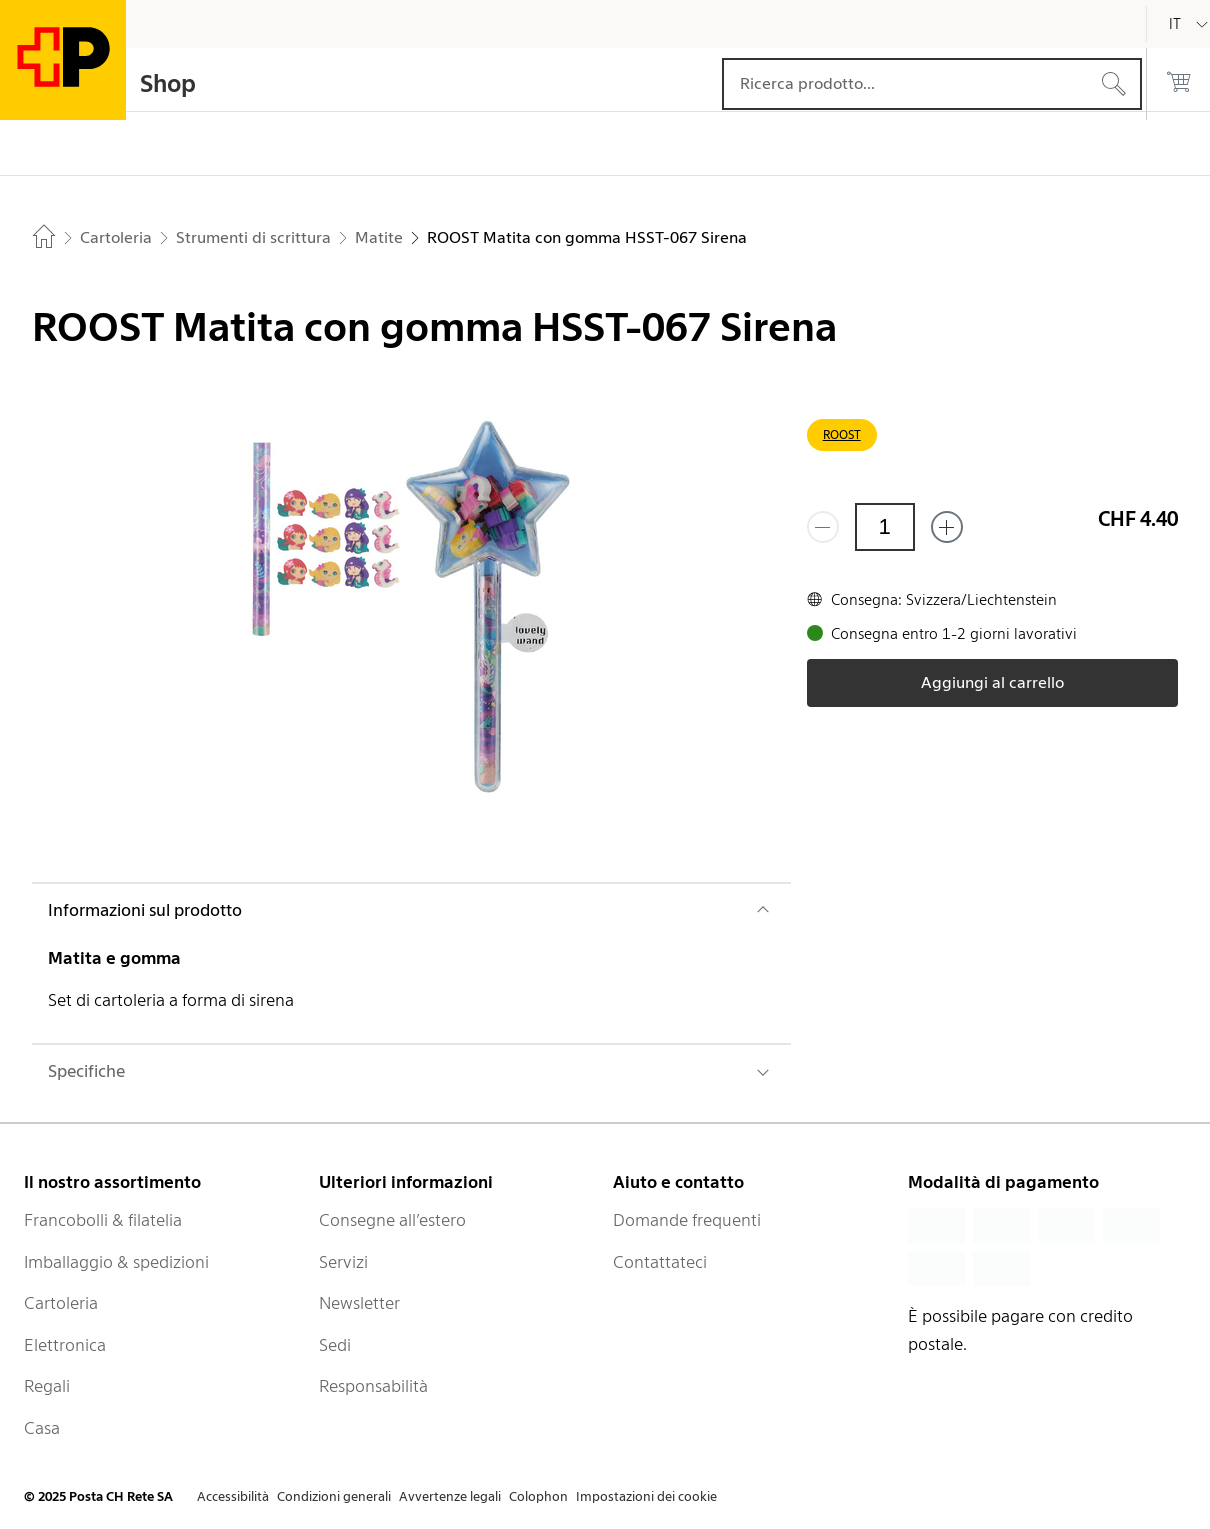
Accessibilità (233, 1496)
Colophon (538, 1496)
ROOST (842, 434)
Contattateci (660, 1262)
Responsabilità (373, 1386)
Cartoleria (61, 1303)
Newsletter (359, 1303)
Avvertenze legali (450, 1496)
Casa (42, 1428)
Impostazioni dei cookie (646, 1496)
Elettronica (65, 1345)
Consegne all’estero (392, 1220)
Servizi (343, 1262)
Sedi (335, 1345)
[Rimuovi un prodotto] (823, 527)
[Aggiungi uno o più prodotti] (947, 527)
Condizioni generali (334, 1496)
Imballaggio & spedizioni (116, 1262)
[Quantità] (885, 527)
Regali (47, 1386)
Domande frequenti (687, 1220)
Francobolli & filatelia (103, 1220)
